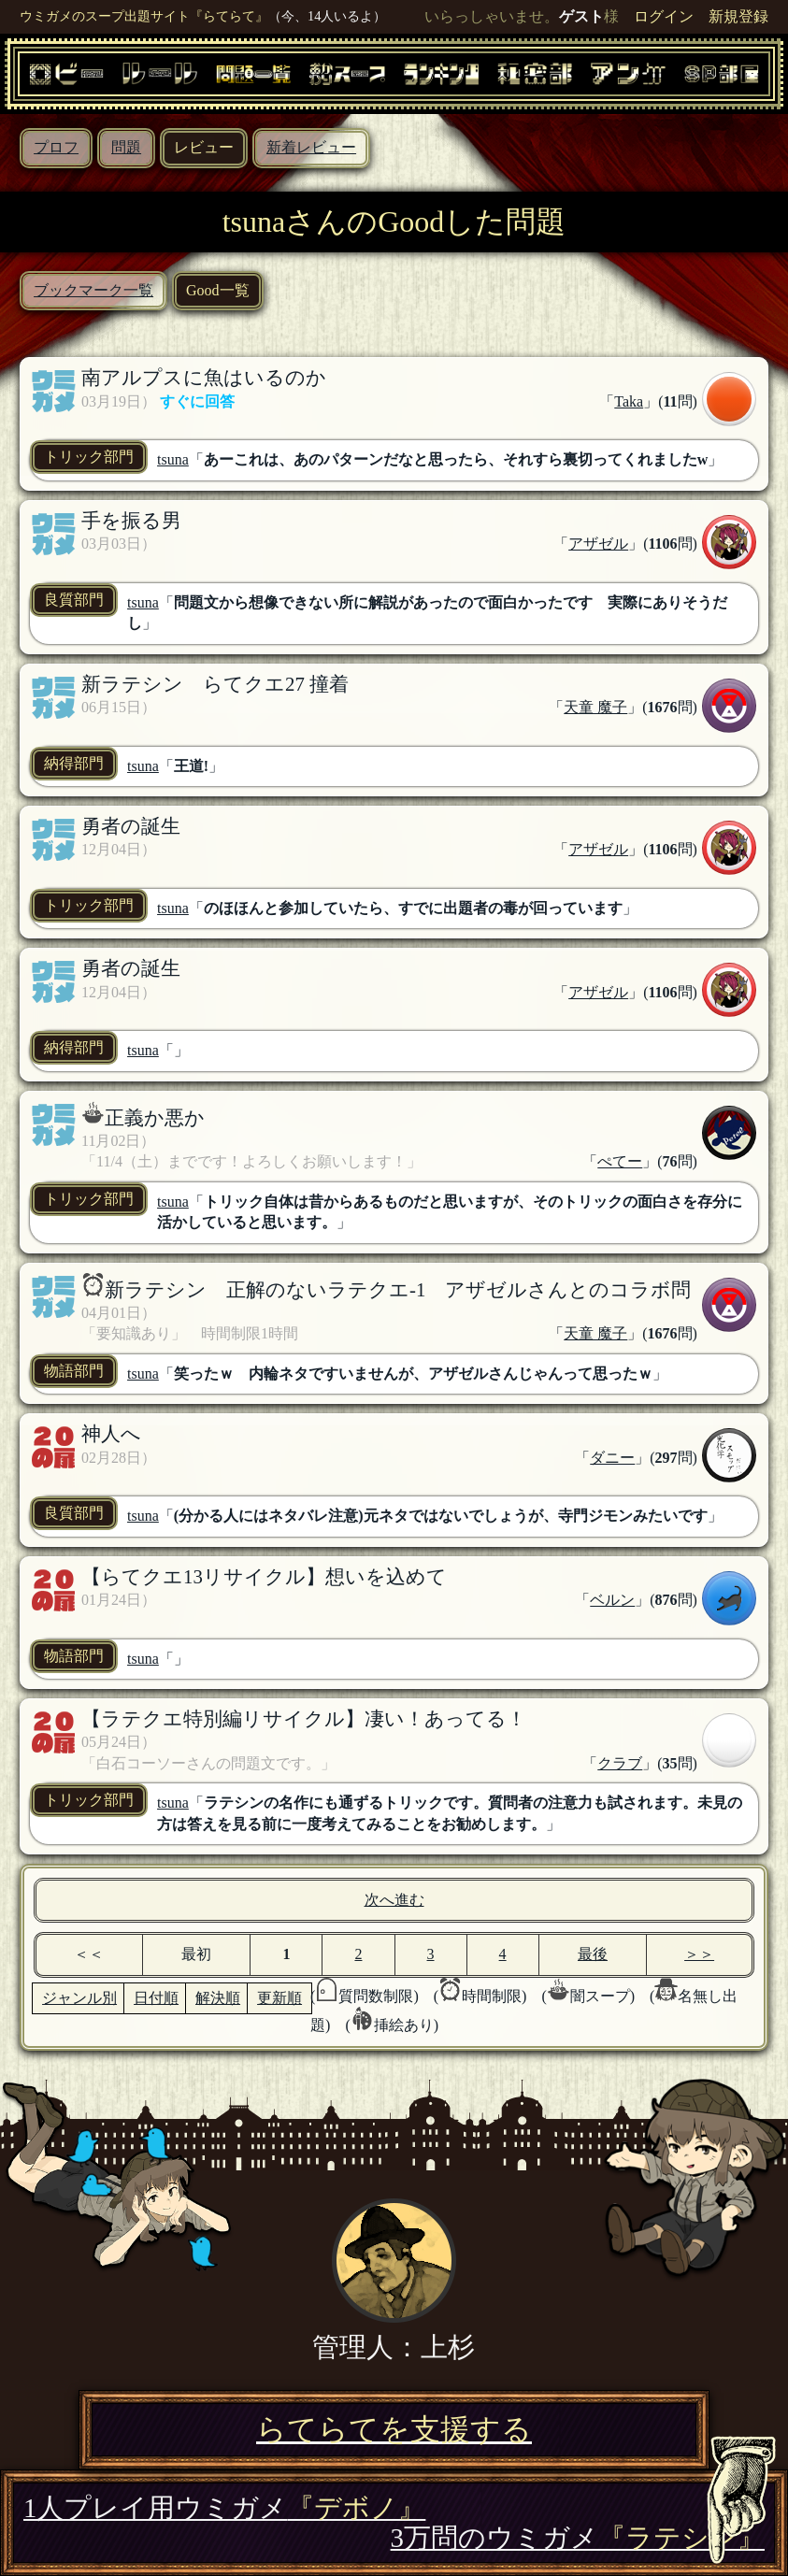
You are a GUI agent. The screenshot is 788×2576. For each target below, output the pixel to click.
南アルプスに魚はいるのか (203, 377)
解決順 (217, 1998)
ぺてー (619, 1161)
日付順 (156, 1998)
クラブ (619, 1763)
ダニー (612, 1458)
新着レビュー (311, 147)
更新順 (279, 1998)
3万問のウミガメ (578, 2538)
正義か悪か (155, 1117)
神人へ (111, 1433)
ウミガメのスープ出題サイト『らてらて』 (144, 15)
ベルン (612, 1600)
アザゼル (598, 543)
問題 (126, 147)
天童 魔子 (595, 707)
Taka (628, 401)
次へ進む (394, 1900)
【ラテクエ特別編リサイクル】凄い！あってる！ (303, 1718)
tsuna (173, 459)
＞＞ (699, 1954)
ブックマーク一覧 (93, 290)
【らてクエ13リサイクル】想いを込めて (264, 1576)
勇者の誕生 (130, 826)
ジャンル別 (79, 1998)
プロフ (56, 147)
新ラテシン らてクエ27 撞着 (215, 683)
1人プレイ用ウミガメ (224, 2508)
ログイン (664, 16)
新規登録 (738, 16)
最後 (593, 1954)
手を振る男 (131, 520)
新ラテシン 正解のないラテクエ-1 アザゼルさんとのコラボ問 (398, 1289)
